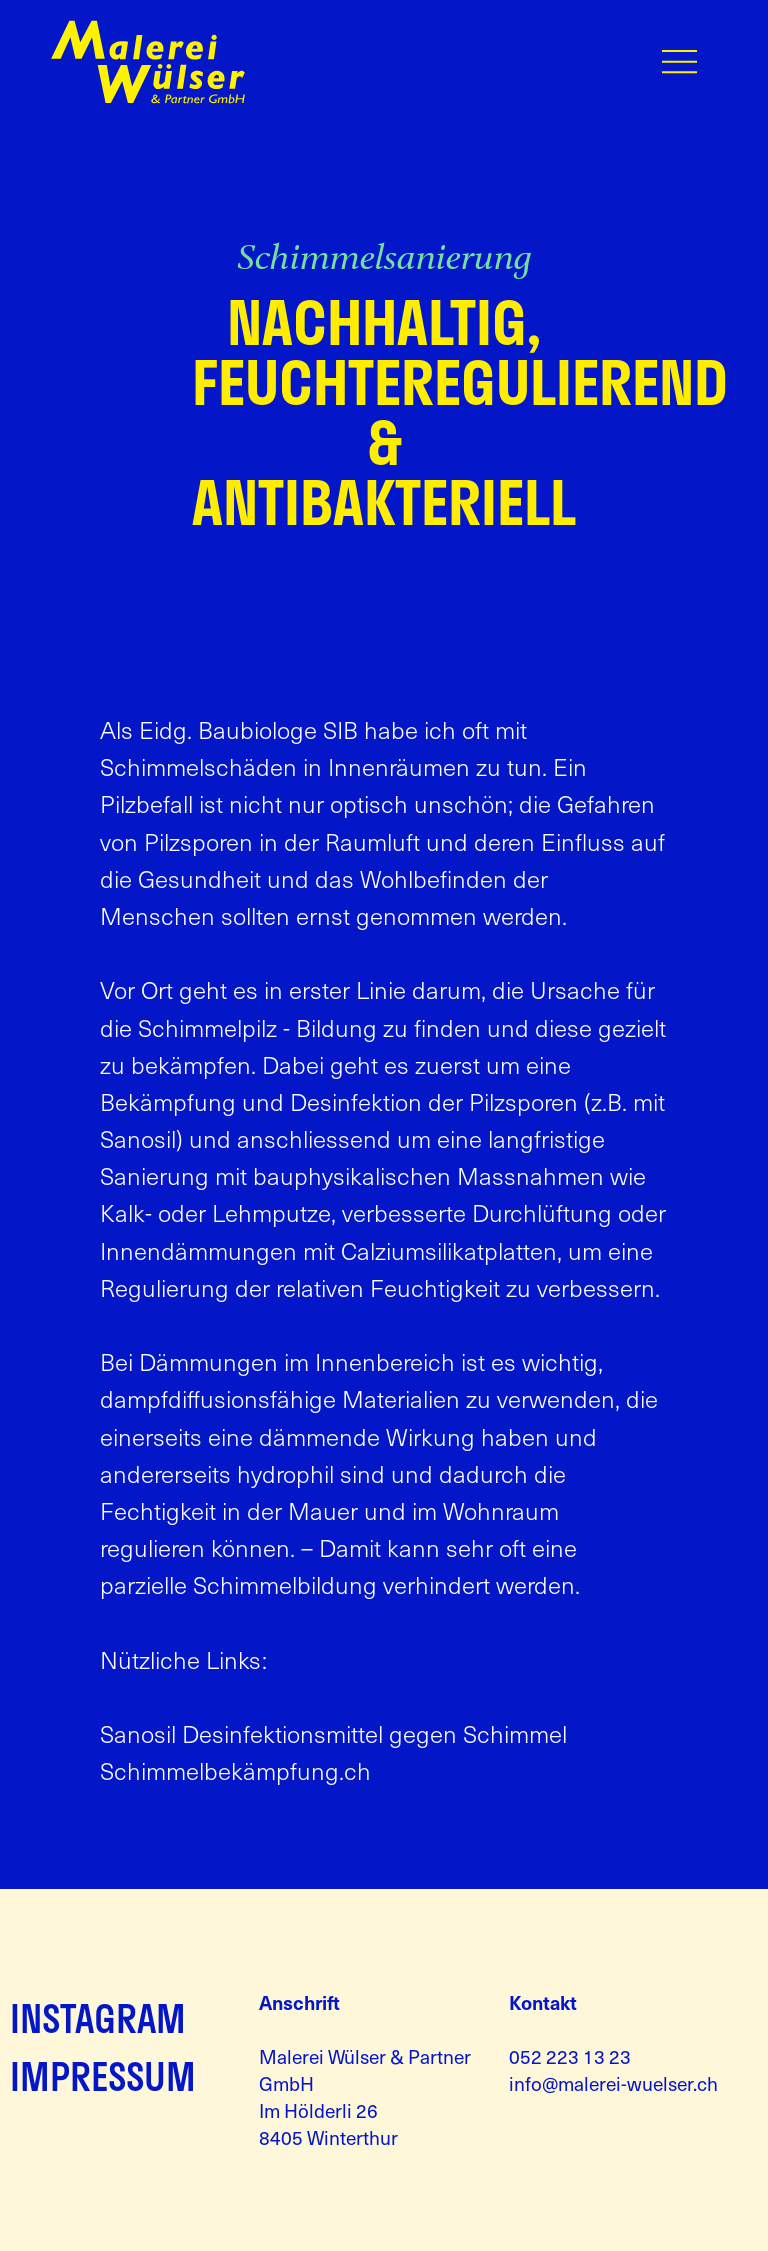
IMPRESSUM (103, 2076)
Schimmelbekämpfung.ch (235, 1770)
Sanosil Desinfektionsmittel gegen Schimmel (333, 1733)
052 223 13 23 (570, 2056)
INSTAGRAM (98, 2018)
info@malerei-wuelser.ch (613, 2083)
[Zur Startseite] (148, 98)
